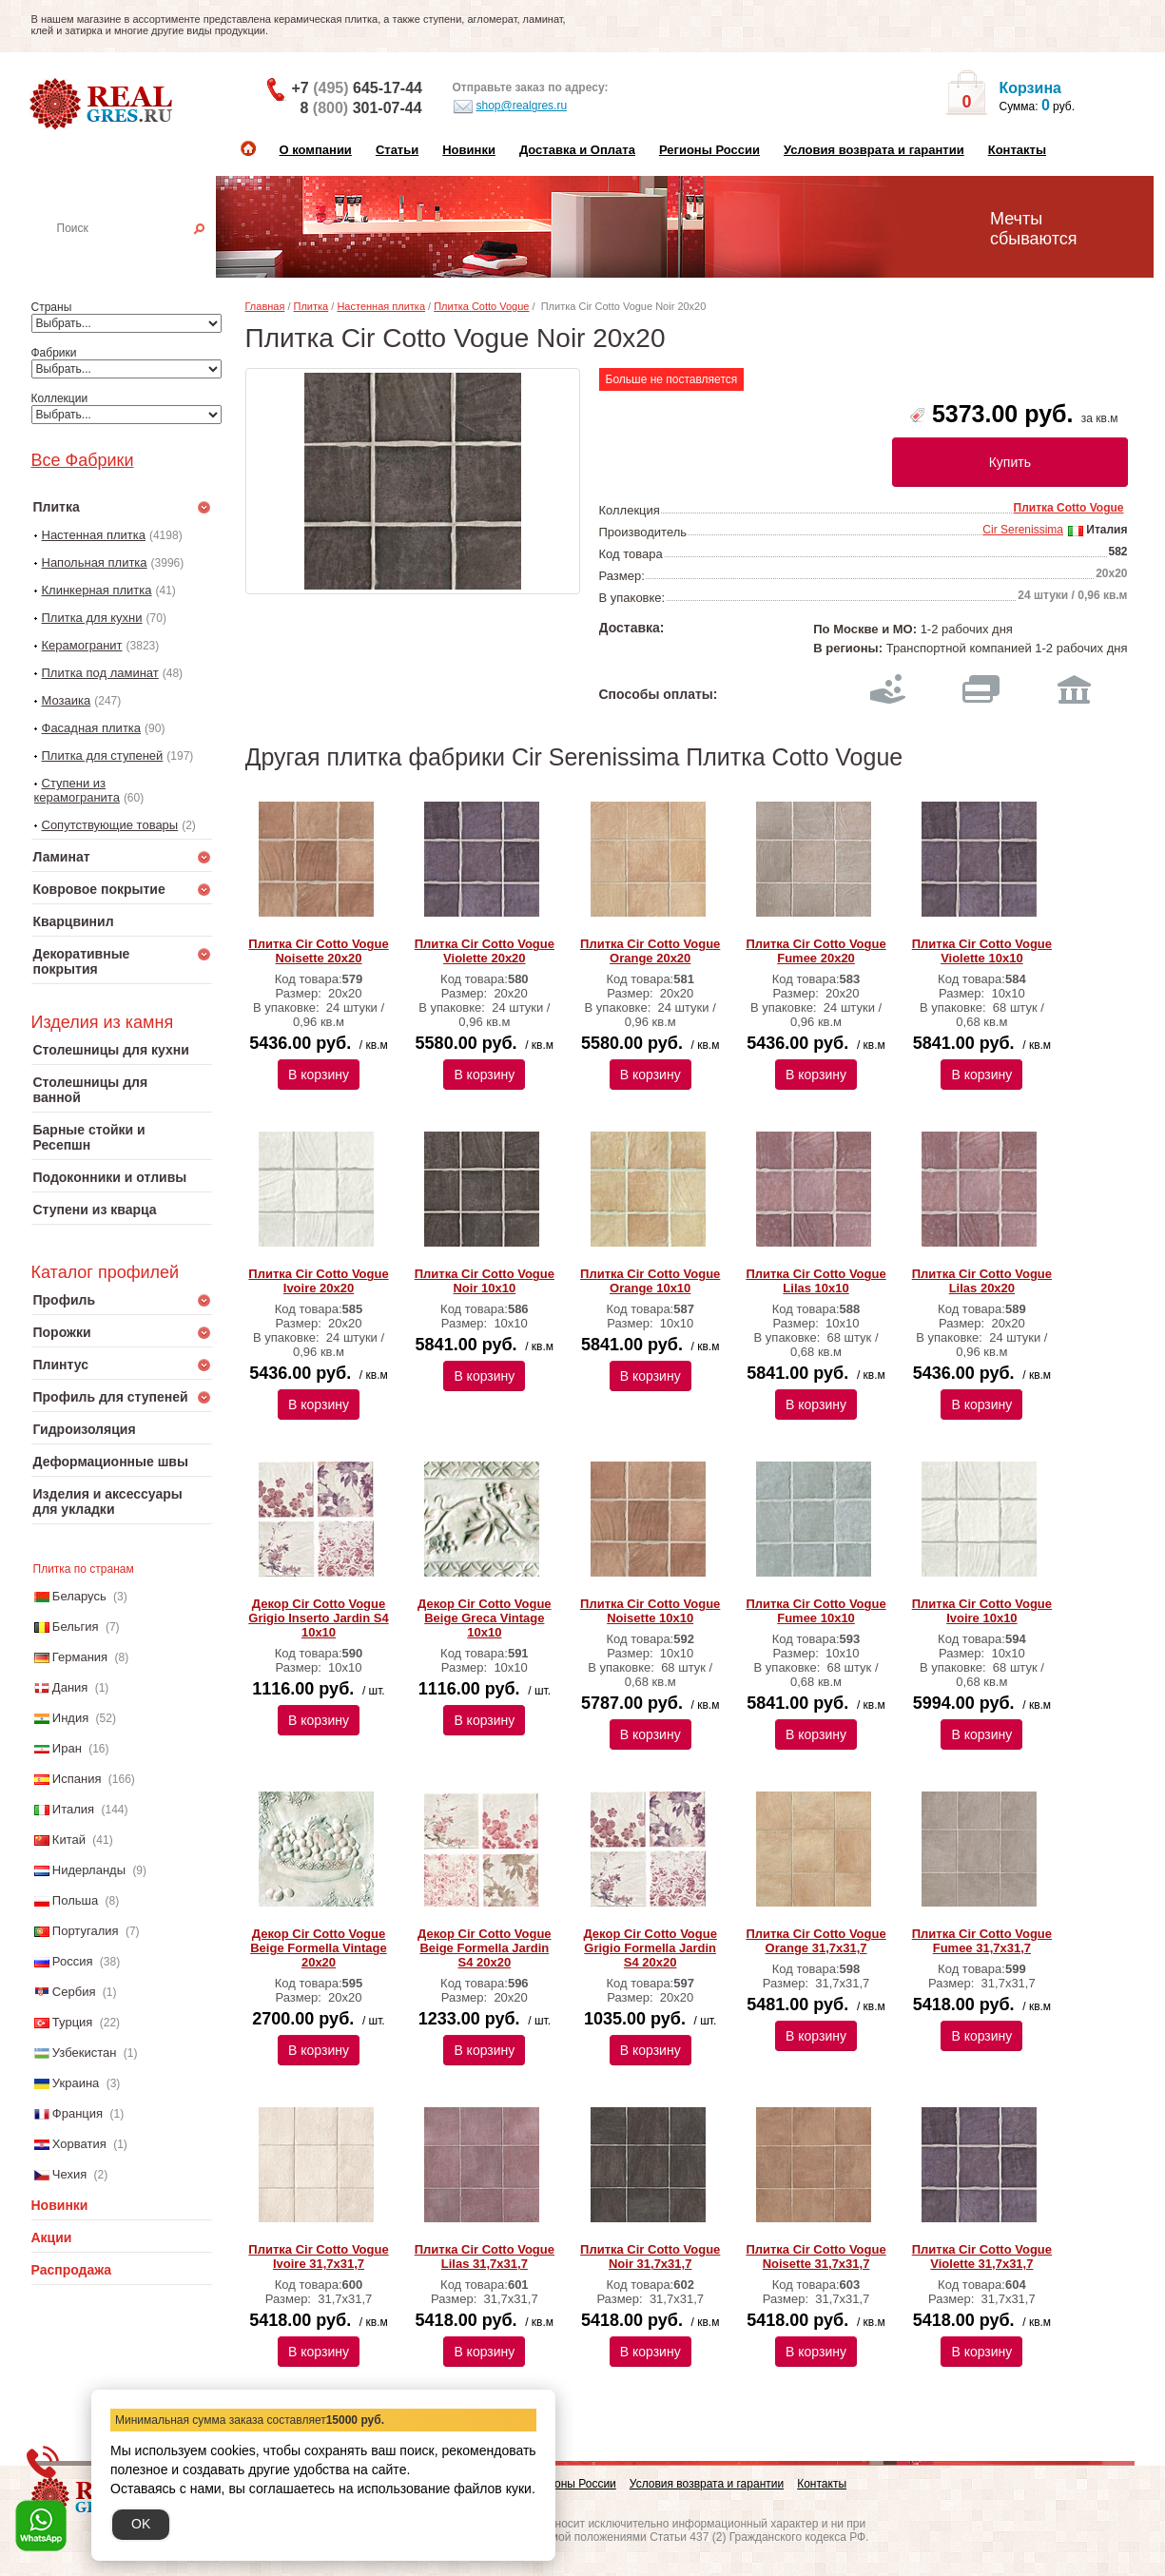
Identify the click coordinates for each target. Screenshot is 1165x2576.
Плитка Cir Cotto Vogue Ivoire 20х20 (318, 1281)
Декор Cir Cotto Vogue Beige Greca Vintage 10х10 (484, 1618)
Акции (51, 2237)
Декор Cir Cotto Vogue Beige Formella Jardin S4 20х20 (484, 1948)
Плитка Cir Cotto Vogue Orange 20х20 (650, 951)
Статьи (397, 150)
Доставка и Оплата (577, 150)
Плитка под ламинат (100, 673)
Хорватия (79, 2144)
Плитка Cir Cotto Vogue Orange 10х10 (650, 1281)
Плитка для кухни (92, 617)
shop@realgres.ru (510, 106)
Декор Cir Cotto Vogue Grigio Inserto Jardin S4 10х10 (318, 1618)
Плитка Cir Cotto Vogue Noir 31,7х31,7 (650, 2256)
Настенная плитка (142, 255)
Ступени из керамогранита (77, 790)
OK (140, 2523)
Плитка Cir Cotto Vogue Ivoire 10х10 (982, 1611)
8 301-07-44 (361, 108)
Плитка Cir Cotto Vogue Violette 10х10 (982, 951)
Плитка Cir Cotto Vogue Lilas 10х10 (815, 1281)
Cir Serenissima (1022, 529)
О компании (316, 150)
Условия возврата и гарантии (874, 150)
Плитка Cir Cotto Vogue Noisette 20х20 (318, 951)
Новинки (468, 150)
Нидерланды (89, 1870)
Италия (73, 1809)
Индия (70, 1718)
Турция (72, 2022)
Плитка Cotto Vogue (481, 306)
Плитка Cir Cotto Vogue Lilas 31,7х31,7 (484, 2256)
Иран (67, 1748)
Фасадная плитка (92, 728)
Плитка (311, 306)
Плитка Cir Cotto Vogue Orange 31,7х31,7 (815, 1941)
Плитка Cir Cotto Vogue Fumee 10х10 (815, 1611)
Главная (265, 306)
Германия (79, 1657)
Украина (76, 2083)
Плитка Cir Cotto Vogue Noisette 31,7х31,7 (815, 2256)
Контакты (1017, 150)
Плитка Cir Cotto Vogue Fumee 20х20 (815, 951)
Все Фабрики (82, 460)
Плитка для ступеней (103, 755)
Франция (77, 2113)
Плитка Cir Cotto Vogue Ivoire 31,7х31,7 (318, 2256)
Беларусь (79, 1596)
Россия (72, 1961)
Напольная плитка (94, 562)
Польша (75, 1900)
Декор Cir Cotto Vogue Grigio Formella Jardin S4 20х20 (649, 1948)
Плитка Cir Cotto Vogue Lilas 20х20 (982, 1281)
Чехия (69, 2174)
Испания (77, 1779)
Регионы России (709, 150)
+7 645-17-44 (357, 88)
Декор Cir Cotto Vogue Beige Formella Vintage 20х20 (318, 1948)
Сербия (74, 1992)
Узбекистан (84, 2052)
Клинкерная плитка (97, 590)
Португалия (85, 1931)
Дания (70, 1687)
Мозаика (66, 700)
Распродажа (71, 2269)
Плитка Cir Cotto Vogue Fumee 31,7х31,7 (982, 1941)
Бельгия (75, 1626)
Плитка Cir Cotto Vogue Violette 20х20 (484, 951)
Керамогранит (82, 645)
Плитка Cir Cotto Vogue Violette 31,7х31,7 (982, 2256)
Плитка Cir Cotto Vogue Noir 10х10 (484, 1281)
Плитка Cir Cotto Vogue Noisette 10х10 (650, 1611)
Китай (69, 1839)
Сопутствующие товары (110, 825)
